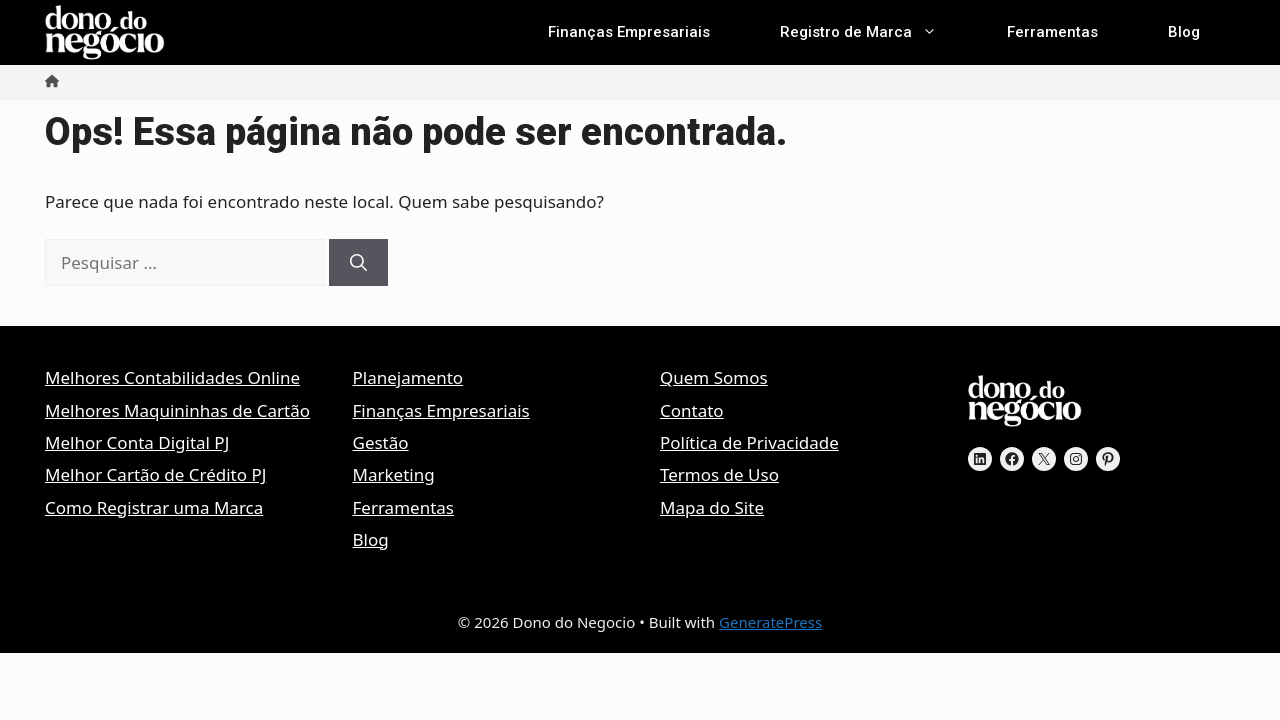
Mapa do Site (712, 507)
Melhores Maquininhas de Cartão (177, 410)
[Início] (52, 82)
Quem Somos (714, 377)
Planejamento (408, 377)
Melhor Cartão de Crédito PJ (155, 474)
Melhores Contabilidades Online (172, 377)
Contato (692, 410)
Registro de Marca (876, 32)
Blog (1184, 32)
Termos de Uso (719, 474)
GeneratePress (770, 622)
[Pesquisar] (358, 263)
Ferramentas (1052, 32)
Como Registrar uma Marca (154, 507)
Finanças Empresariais (629, 32)
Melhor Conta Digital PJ (137, 442)
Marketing (394, 474)
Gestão (381, 442)
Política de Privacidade (749, 442)
